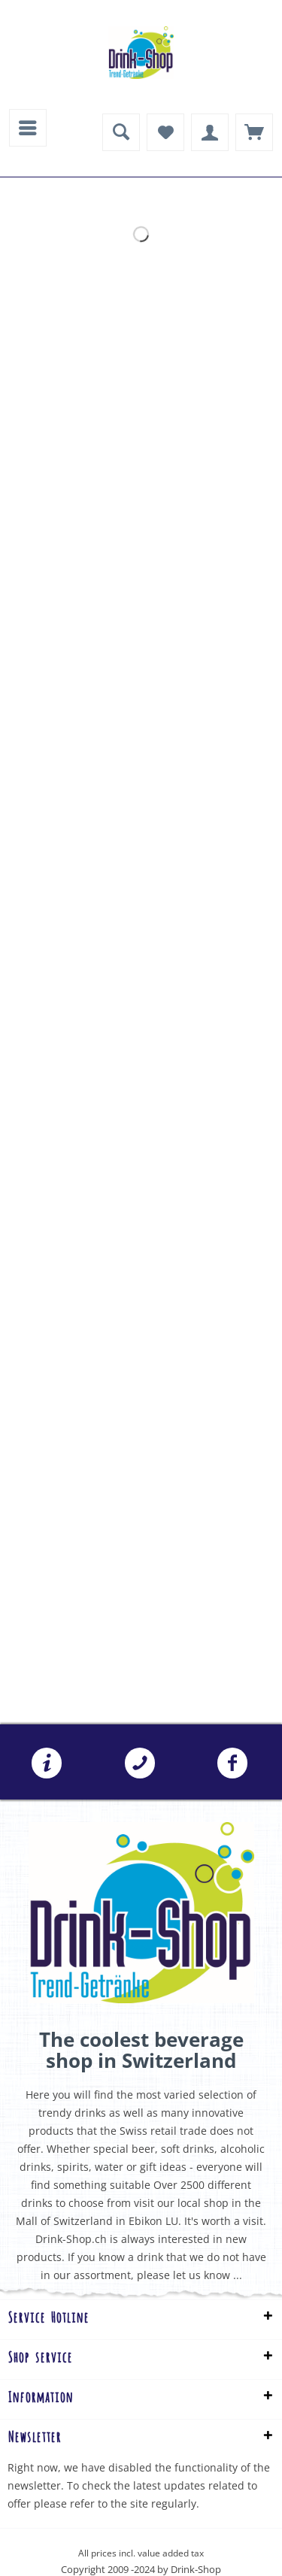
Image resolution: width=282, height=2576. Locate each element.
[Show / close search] (121, 132)
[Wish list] (165, 132)
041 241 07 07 (140, 1763)
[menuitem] (28, 128)
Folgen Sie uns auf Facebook (232, 1763)
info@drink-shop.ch (47, 1763)
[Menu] (28, 128)
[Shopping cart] (254, 132)
